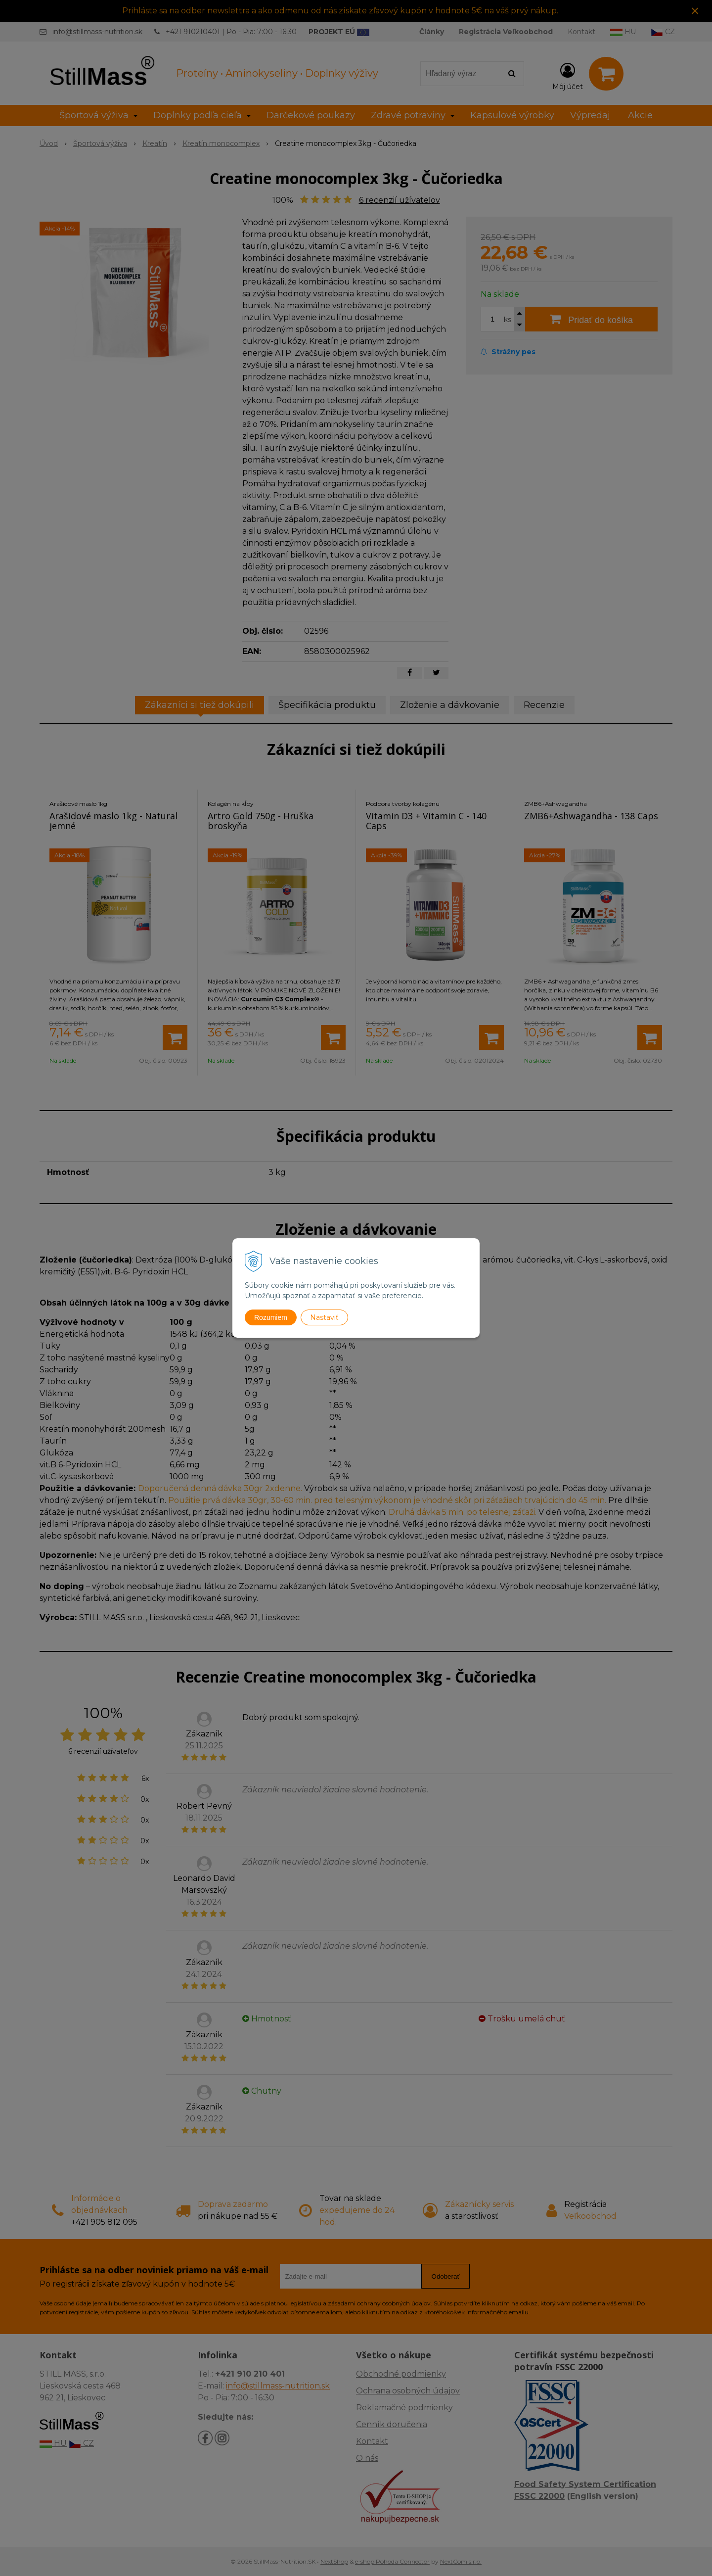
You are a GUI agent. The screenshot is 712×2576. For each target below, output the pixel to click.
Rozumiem (270, 1317)
